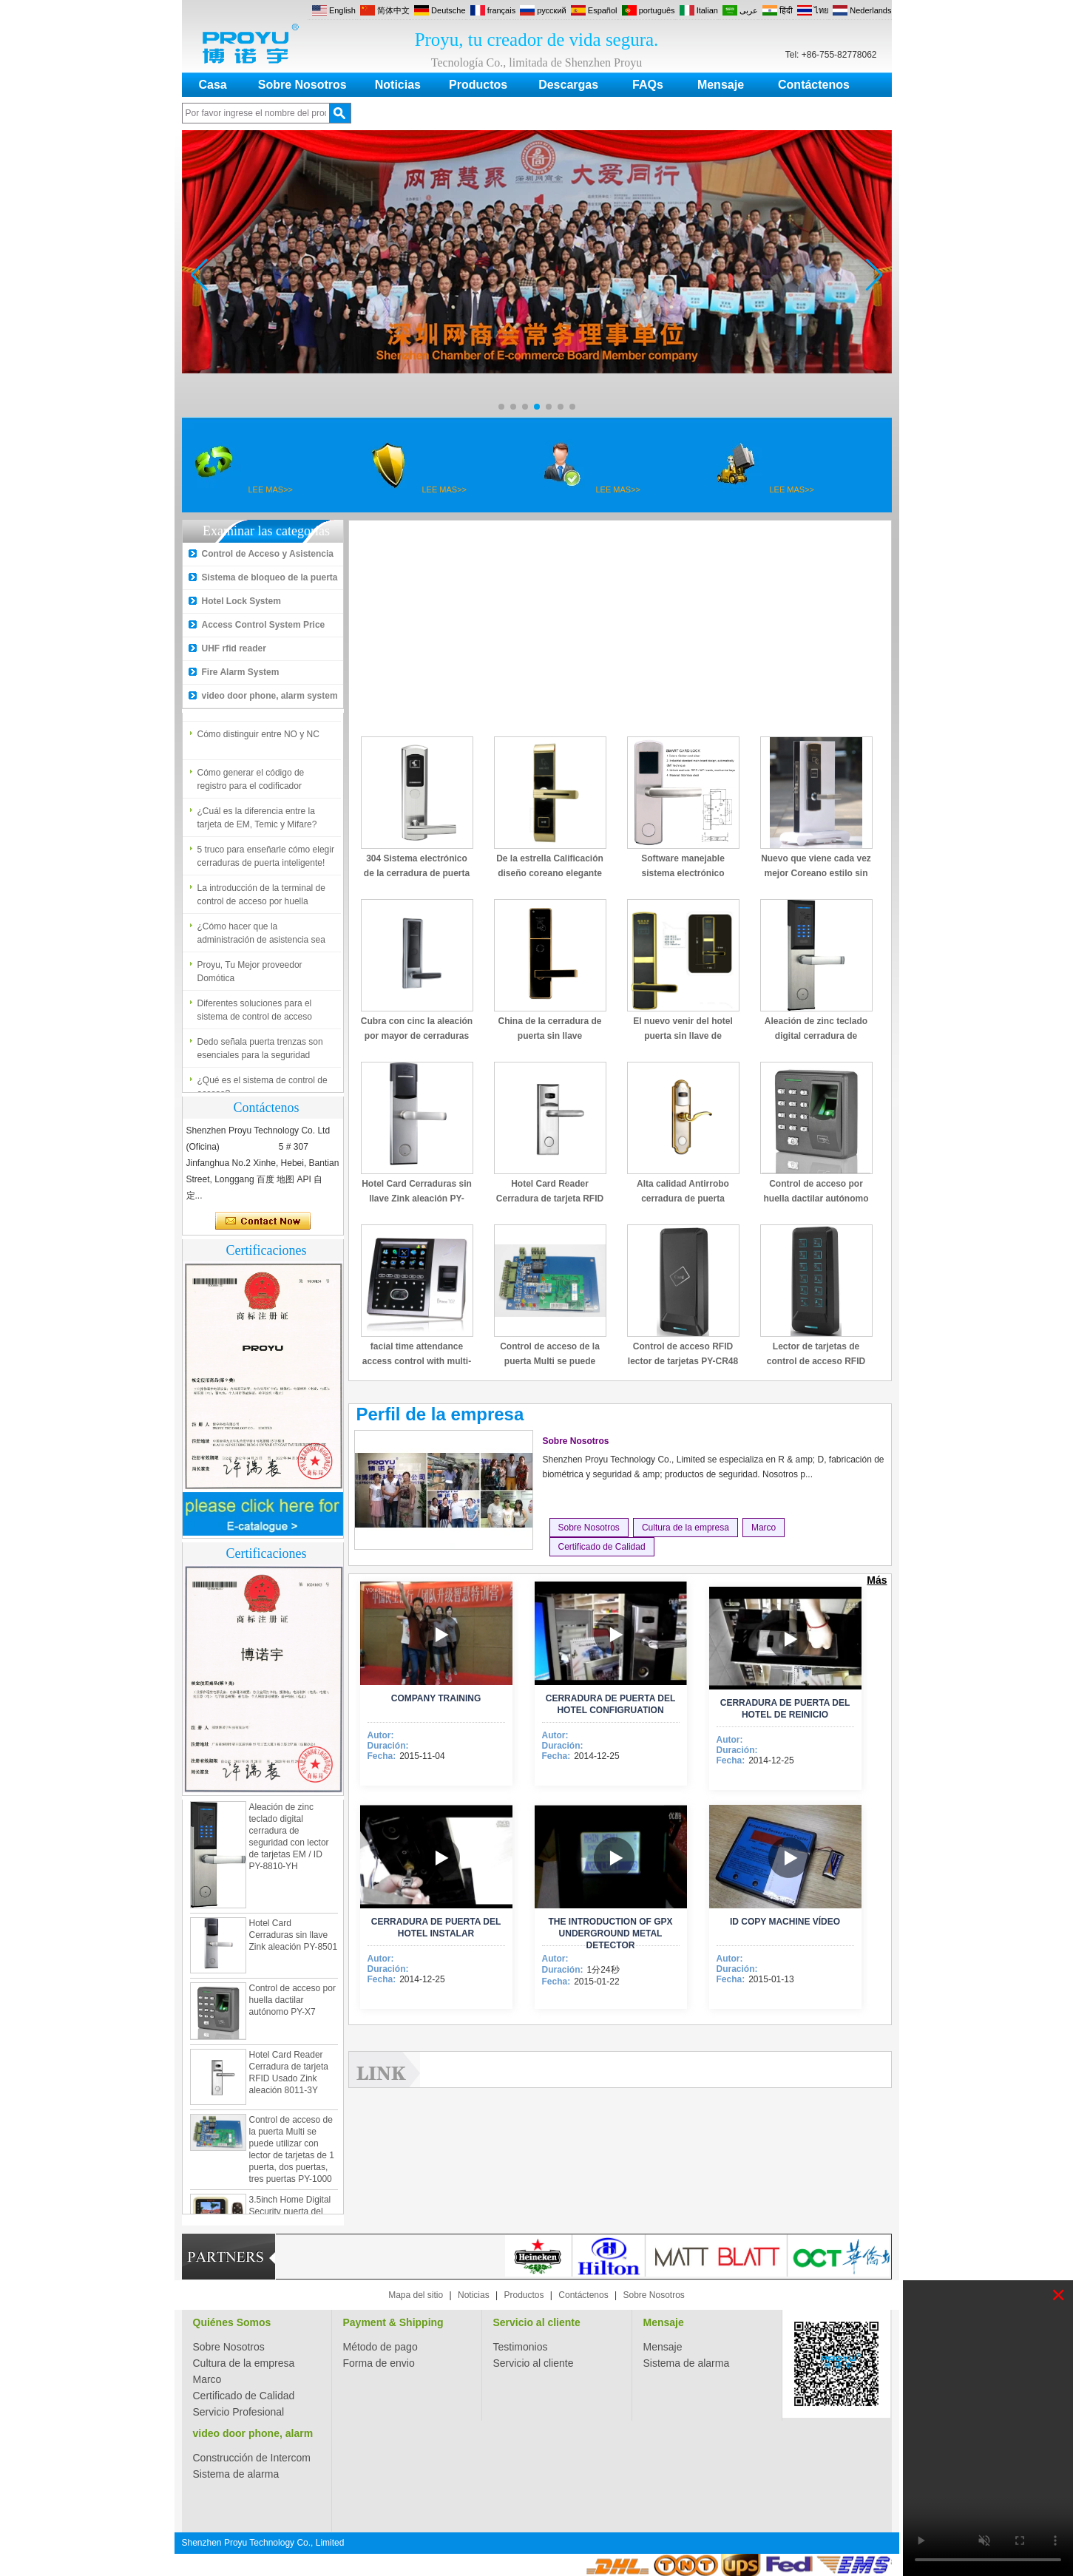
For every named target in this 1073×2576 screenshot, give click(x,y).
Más (877, 1580)
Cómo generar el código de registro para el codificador (251, 784)
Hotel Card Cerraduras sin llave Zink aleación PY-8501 (293, 1941)
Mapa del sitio (415, 2295)
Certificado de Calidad (602, 1547)
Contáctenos (814, 84)
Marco (763, 1527)
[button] (501, 407)
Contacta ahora (263, 1221)
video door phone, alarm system (270, 696)
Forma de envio (379, 2363)
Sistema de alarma (686, 2363)
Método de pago (380, 2347)
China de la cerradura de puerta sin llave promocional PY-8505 (549, 1036)
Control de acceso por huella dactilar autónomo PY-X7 (292, 2006)
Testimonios (520, 2347)
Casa (213, 84)
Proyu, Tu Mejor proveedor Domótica (249, 977)
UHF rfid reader (234, 648)
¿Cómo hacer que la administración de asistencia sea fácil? (261, 939)
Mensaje (720, 84)
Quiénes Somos (232, 2322)
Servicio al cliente (536, 2322)
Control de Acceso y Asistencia (268, 554)
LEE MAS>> (271, 489)
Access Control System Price (263, 625)
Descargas (568, 84)
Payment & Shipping (393, 2322)
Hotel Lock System (241, 601)
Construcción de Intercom (252, 2458)
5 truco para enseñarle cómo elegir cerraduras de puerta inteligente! (265, 861)
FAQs (647, 84)
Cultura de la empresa (685, 1527)
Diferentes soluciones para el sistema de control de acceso (254, 1015)
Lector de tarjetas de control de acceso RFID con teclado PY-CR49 (816, 1361)
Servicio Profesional (239, 2412)
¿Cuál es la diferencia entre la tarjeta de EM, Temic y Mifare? (257, 823)
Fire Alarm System (241, 672)
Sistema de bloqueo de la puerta (270, 577)
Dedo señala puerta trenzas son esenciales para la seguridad (260, 1053)
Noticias (398, 84)
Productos (478, 84)
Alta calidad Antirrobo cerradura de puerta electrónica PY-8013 (683, 1198)
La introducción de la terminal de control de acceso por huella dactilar (261, 900)
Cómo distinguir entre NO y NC (258, 739)
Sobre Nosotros (302, 84)
